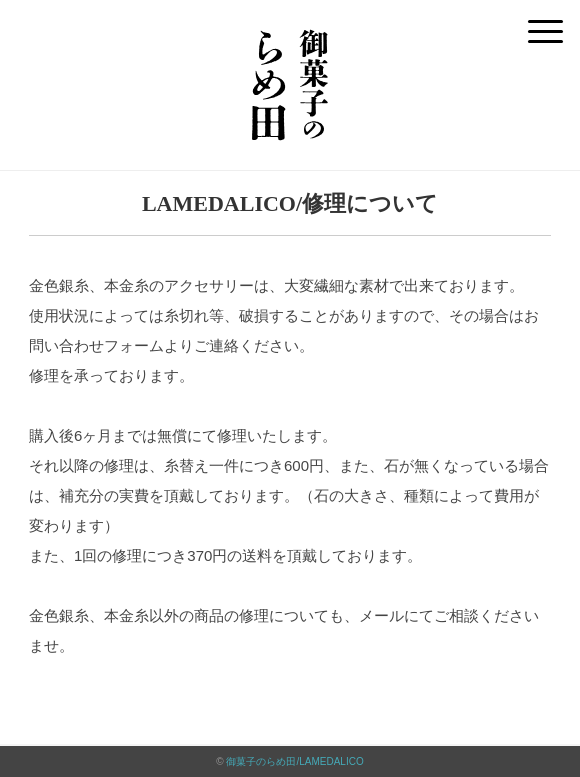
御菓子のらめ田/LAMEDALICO (294, 761)
